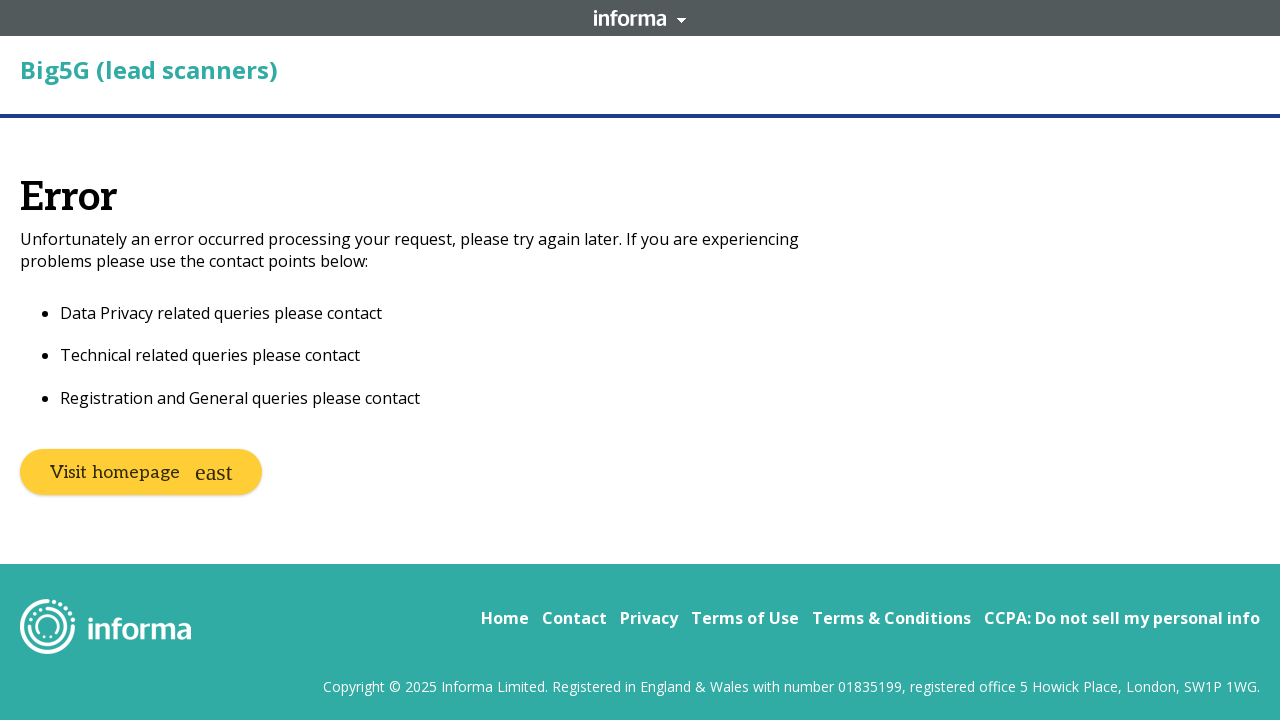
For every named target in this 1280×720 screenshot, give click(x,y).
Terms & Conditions (891, 618)
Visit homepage (115, 472)
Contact (574, 618)
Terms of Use (745, 618)
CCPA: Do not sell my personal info (1122, 618)
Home (505, 618)
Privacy (649, 618)
